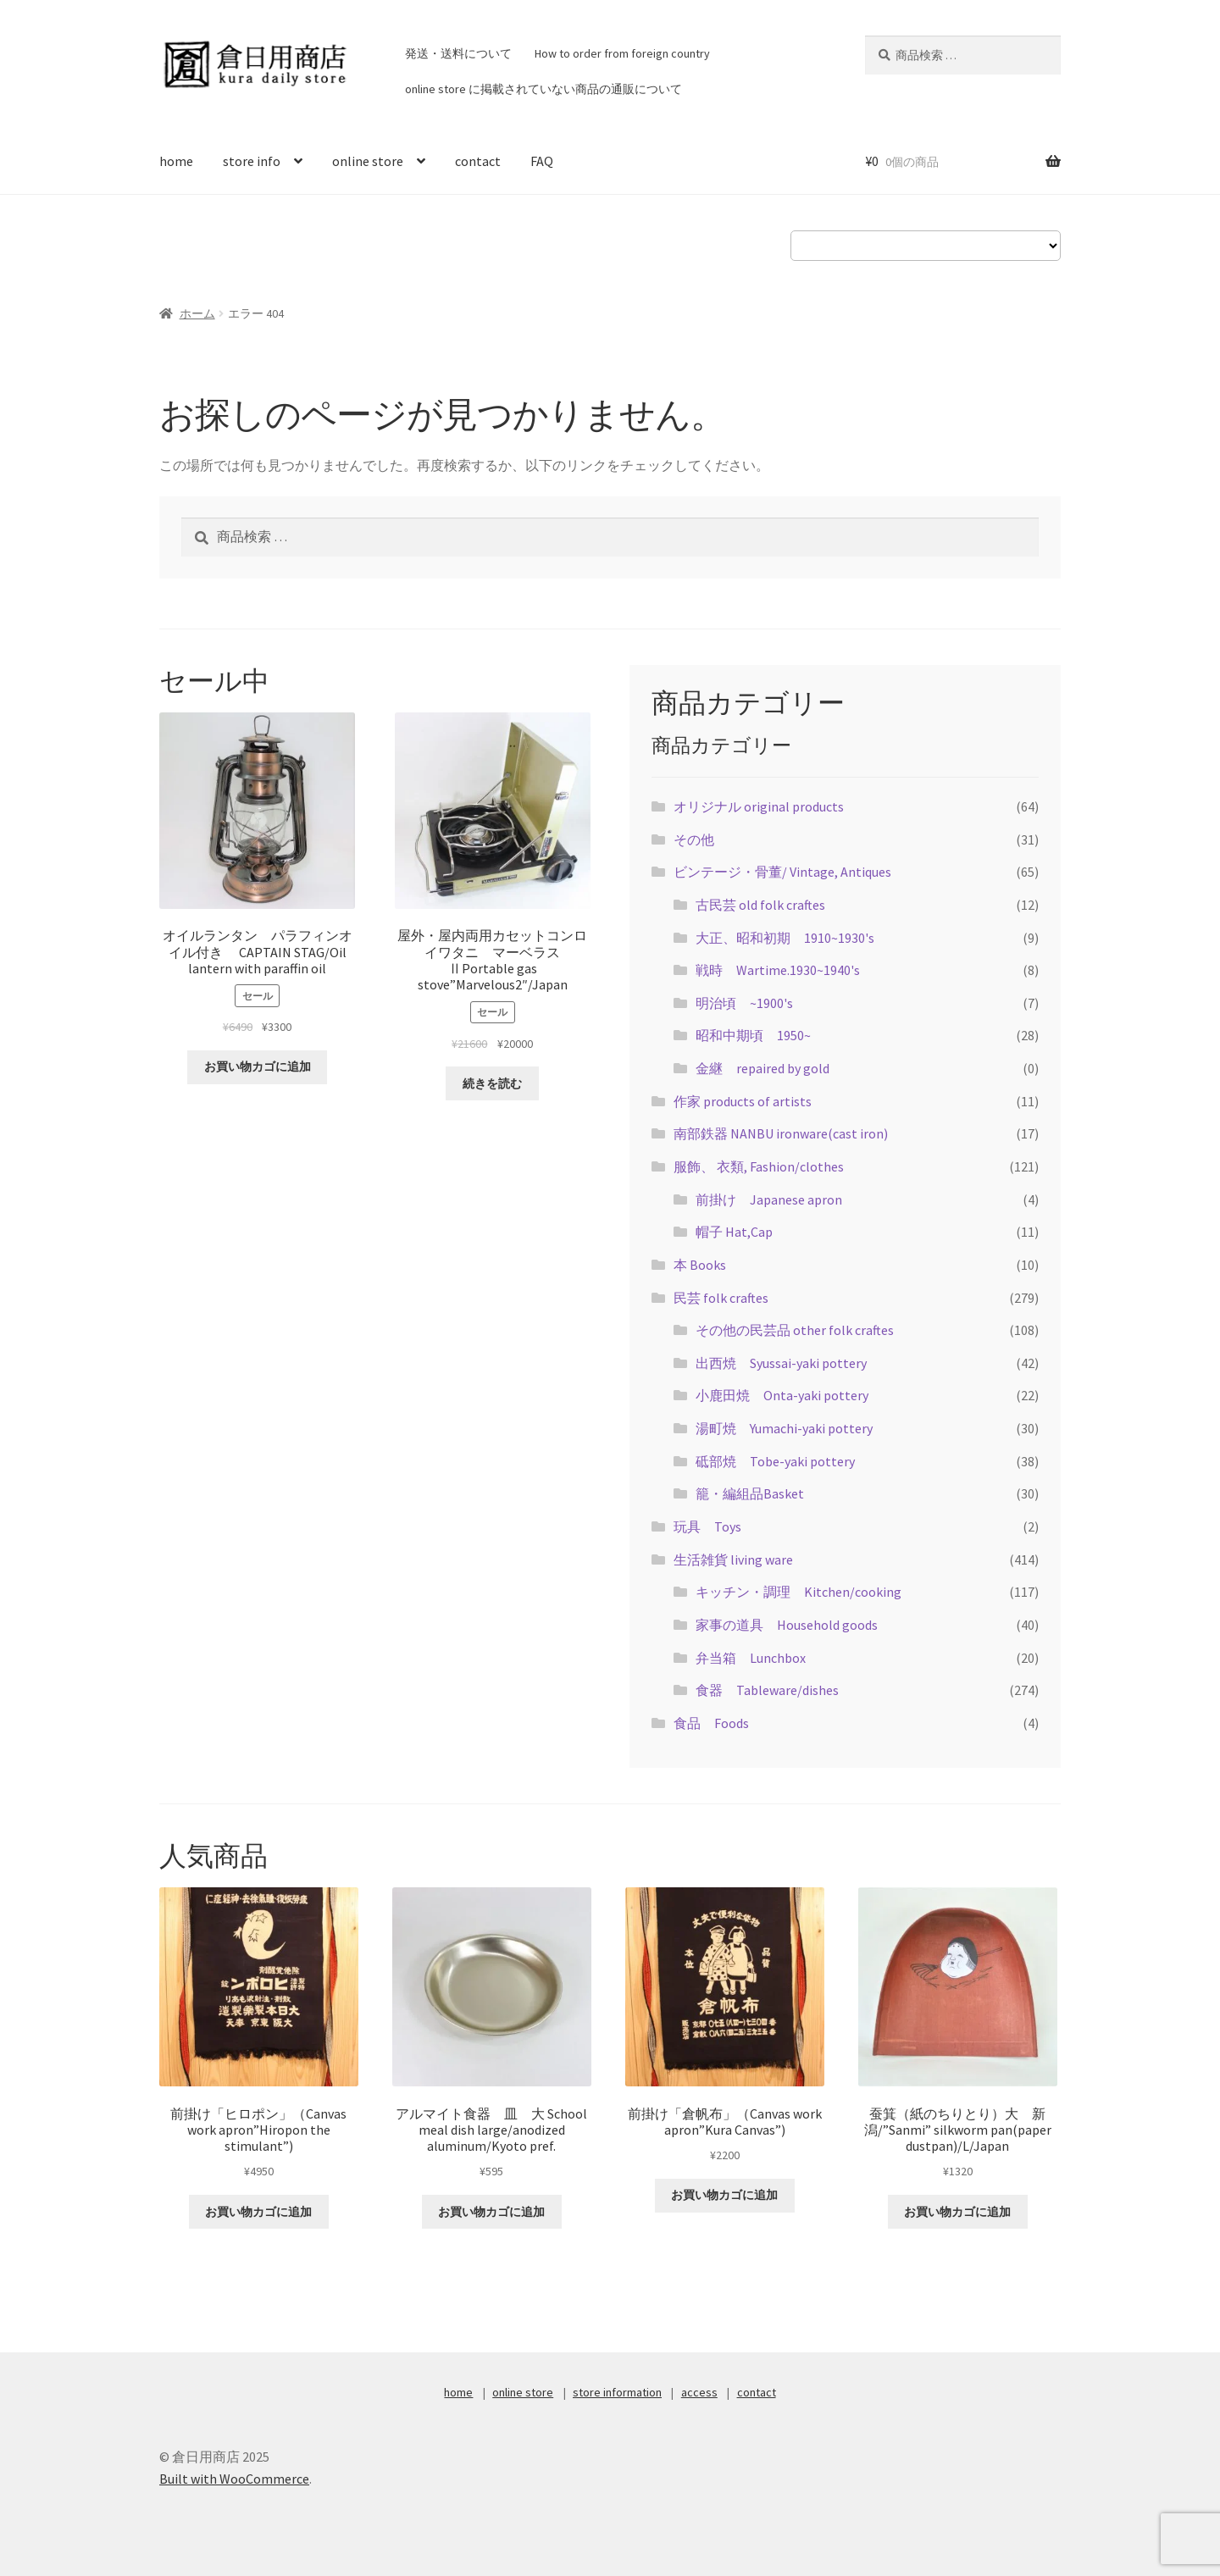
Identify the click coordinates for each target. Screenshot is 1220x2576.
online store (367, 160)
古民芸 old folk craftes (760, 904)
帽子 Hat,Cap (741, 1231)
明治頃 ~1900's (744, 1002)
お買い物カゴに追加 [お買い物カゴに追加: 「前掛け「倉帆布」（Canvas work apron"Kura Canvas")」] (724, 2194)
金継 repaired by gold (762, 1068)
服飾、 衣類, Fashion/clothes (759, 1166)
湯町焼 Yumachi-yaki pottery (784, 1428)
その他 (694, 839)
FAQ (541, 160)
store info (251, 160)
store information (617, 2392)
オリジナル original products (759, 806)
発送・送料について (458, 53)
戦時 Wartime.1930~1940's (778, 969)
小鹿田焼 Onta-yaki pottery (782, 1395)
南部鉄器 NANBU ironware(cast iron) (781, 1133)
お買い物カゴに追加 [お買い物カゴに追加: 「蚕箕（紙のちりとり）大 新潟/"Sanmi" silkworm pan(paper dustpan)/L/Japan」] (957, 2211)
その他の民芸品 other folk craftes (795, 1329)
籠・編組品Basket (750, 1493)
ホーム (197, 313)
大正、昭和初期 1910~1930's (785, 937)
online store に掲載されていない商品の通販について (543, 89)
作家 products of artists (743, 1101)
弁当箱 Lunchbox (751, 1657)
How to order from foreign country (622, 53)
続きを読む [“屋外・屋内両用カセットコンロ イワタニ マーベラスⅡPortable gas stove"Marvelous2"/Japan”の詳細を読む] (492, 1083)
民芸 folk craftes (721, 1297)
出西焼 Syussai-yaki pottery (781, 1362)
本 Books (700, 1264)
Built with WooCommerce (234, 2478)
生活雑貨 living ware (733, 1559)
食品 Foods (711, 1723)
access (699, 2392)
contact (478, 160)
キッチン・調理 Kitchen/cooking (798, 1591)
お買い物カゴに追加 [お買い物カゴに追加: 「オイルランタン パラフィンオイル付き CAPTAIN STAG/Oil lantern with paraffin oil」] (257, 1066)
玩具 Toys (707, 1526)
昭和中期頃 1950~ (753, 1035)
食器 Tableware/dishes (767, 1689)
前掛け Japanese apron (769, 1199)
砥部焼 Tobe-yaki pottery (775, 1461)
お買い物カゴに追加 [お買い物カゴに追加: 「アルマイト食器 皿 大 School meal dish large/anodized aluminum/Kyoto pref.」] (491, 2211)
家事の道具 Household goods (787, 1624)
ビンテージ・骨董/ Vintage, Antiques (782, 871)
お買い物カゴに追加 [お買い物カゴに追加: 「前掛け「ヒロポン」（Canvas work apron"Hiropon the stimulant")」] (258, 2211)
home (176, 160)
